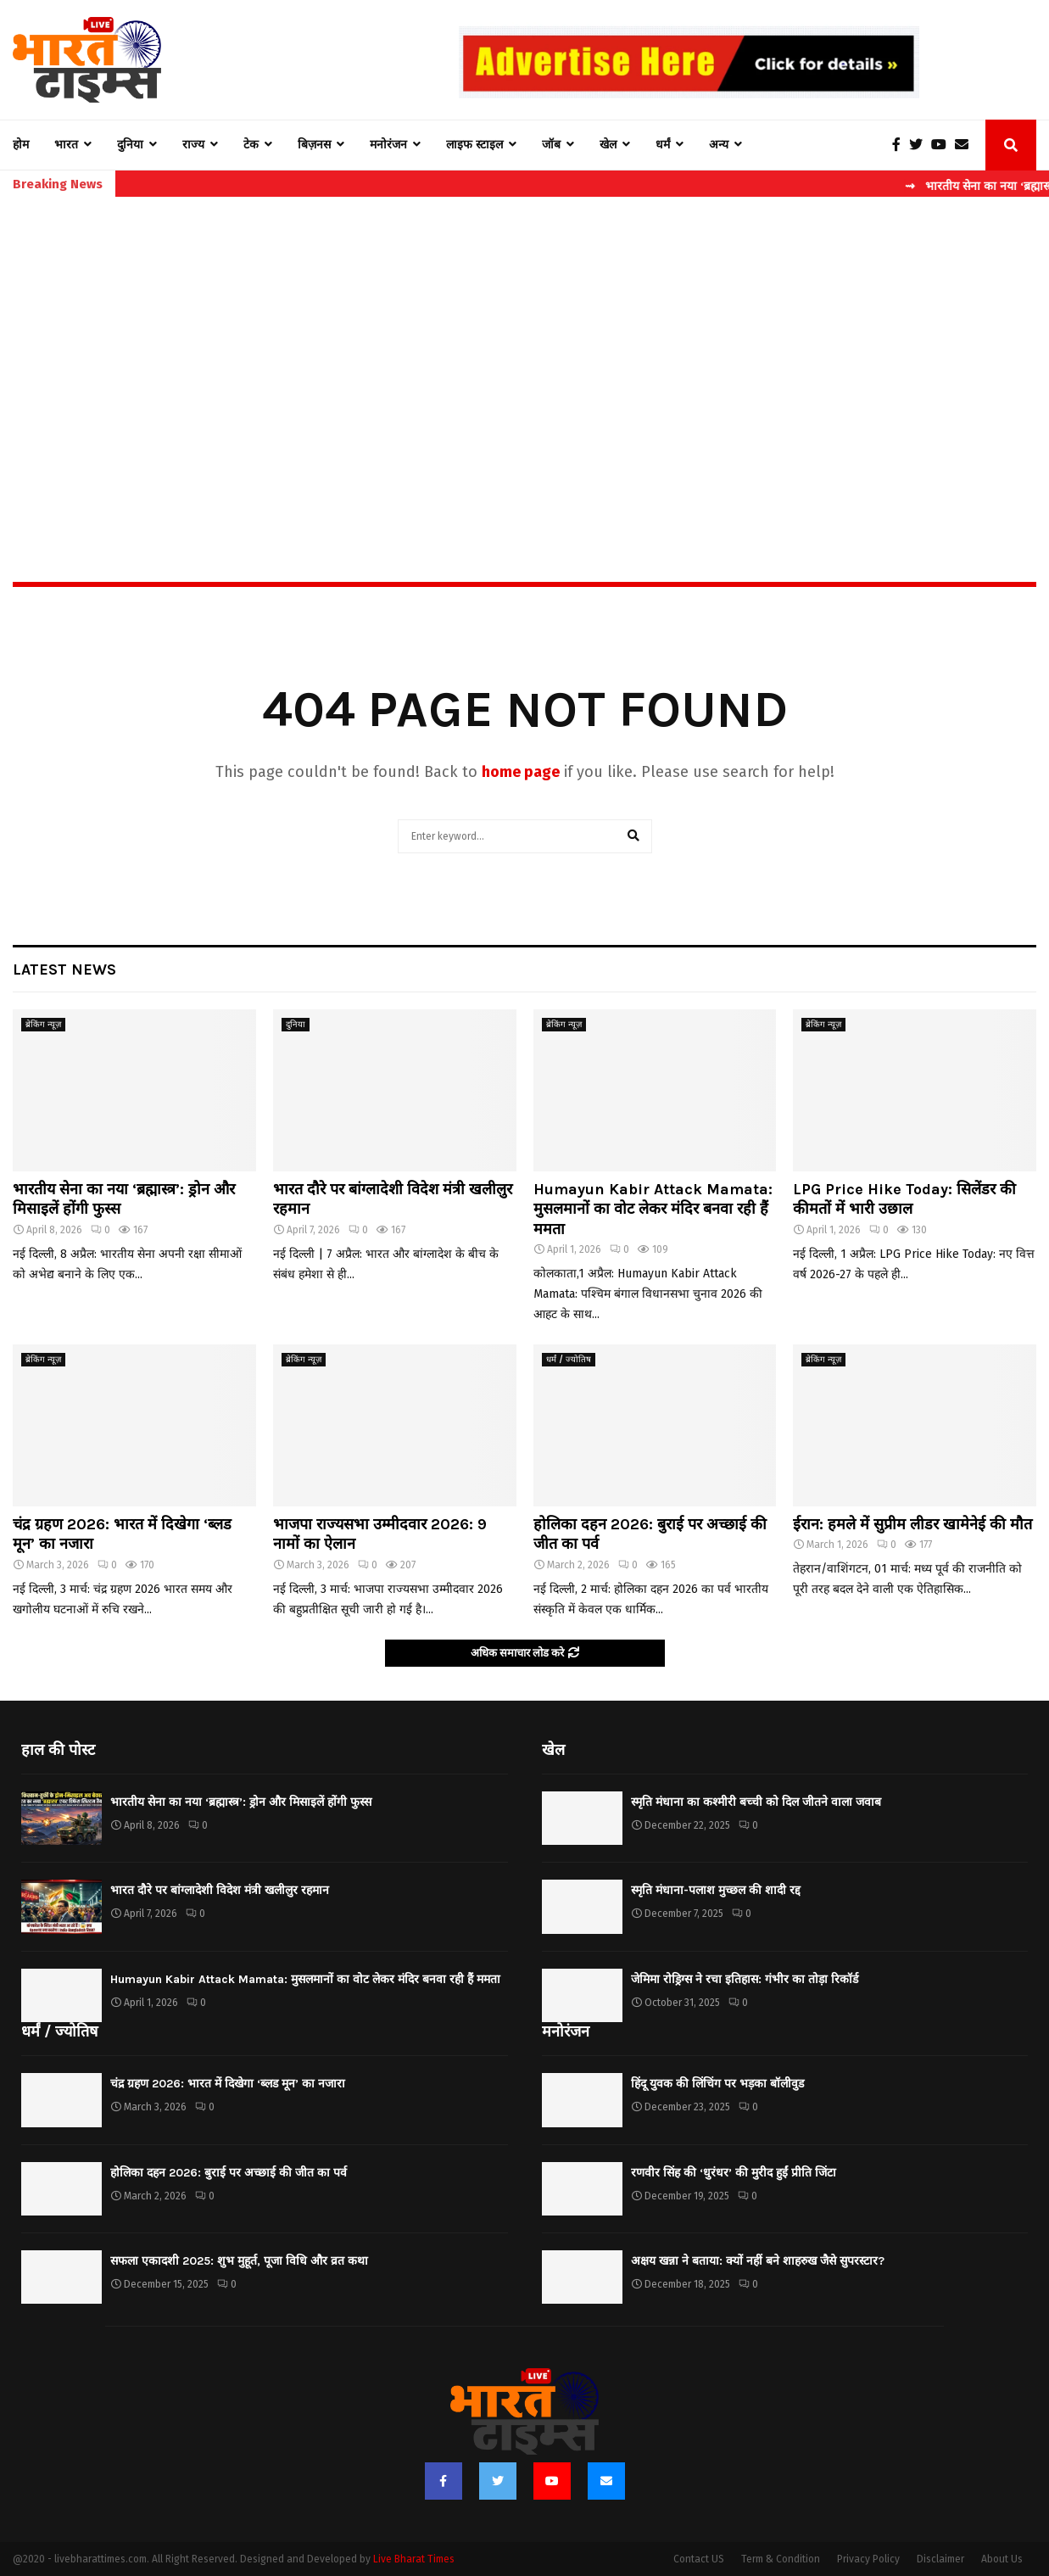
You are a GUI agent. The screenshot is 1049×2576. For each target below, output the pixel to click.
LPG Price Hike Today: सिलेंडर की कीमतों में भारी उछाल (904, 1199)
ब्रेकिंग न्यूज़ (43, 1025)
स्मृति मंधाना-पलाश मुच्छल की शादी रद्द (716, 1890)
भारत (66, 144)
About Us (1002, 2559)
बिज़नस (314, 144)
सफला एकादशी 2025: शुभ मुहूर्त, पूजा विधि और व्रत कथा (239, 2261)
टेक (251, 144)
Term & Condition (780, 2559)
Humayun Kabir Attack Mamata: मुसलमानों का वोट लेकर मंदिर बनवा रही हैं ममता (653, 1209)
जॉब (551, 144)
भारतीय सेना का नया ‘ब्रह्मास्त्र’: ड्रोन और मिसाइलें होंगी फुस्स (240, 1802)
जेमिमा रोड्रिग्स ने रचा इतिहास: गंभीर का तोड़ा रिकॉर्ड (744, 1979)
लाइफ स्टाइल (474, 144)
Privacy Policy (868, 2559)
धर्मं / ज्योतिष (568, 1360)
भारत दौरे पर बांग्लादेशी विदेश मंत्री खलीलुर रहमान (219, 1890)
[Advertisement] (525, 353)
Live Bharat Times (414, 2559)
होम (21, 144)
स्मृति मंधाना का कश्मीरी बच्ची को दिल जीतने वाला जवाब (756, 1802)
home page (521, 772)
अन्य (718, 144)
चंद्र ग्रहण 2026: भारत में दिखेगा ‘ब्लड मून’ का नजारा (227, 2083)
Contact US (698, 2559)
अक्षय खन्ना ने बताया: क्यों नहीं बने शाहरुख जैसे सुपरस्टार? (757, 2261)
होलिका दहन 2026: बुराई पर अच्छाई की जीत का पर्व (228, 2172)
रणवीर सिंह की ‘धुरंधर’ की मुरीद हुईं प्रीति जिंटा (733, 2172)
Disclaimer (940, 2559)
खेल (608, 144)
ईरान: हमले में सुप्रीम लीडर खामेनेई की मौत (912, 1524)
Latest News (64, 969)
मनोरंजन (388, 144)
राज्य (193, 144)
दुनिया (130, 144)
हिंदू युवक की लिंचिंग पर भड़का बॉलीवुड (717, 2083)
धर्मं (663, 144)
